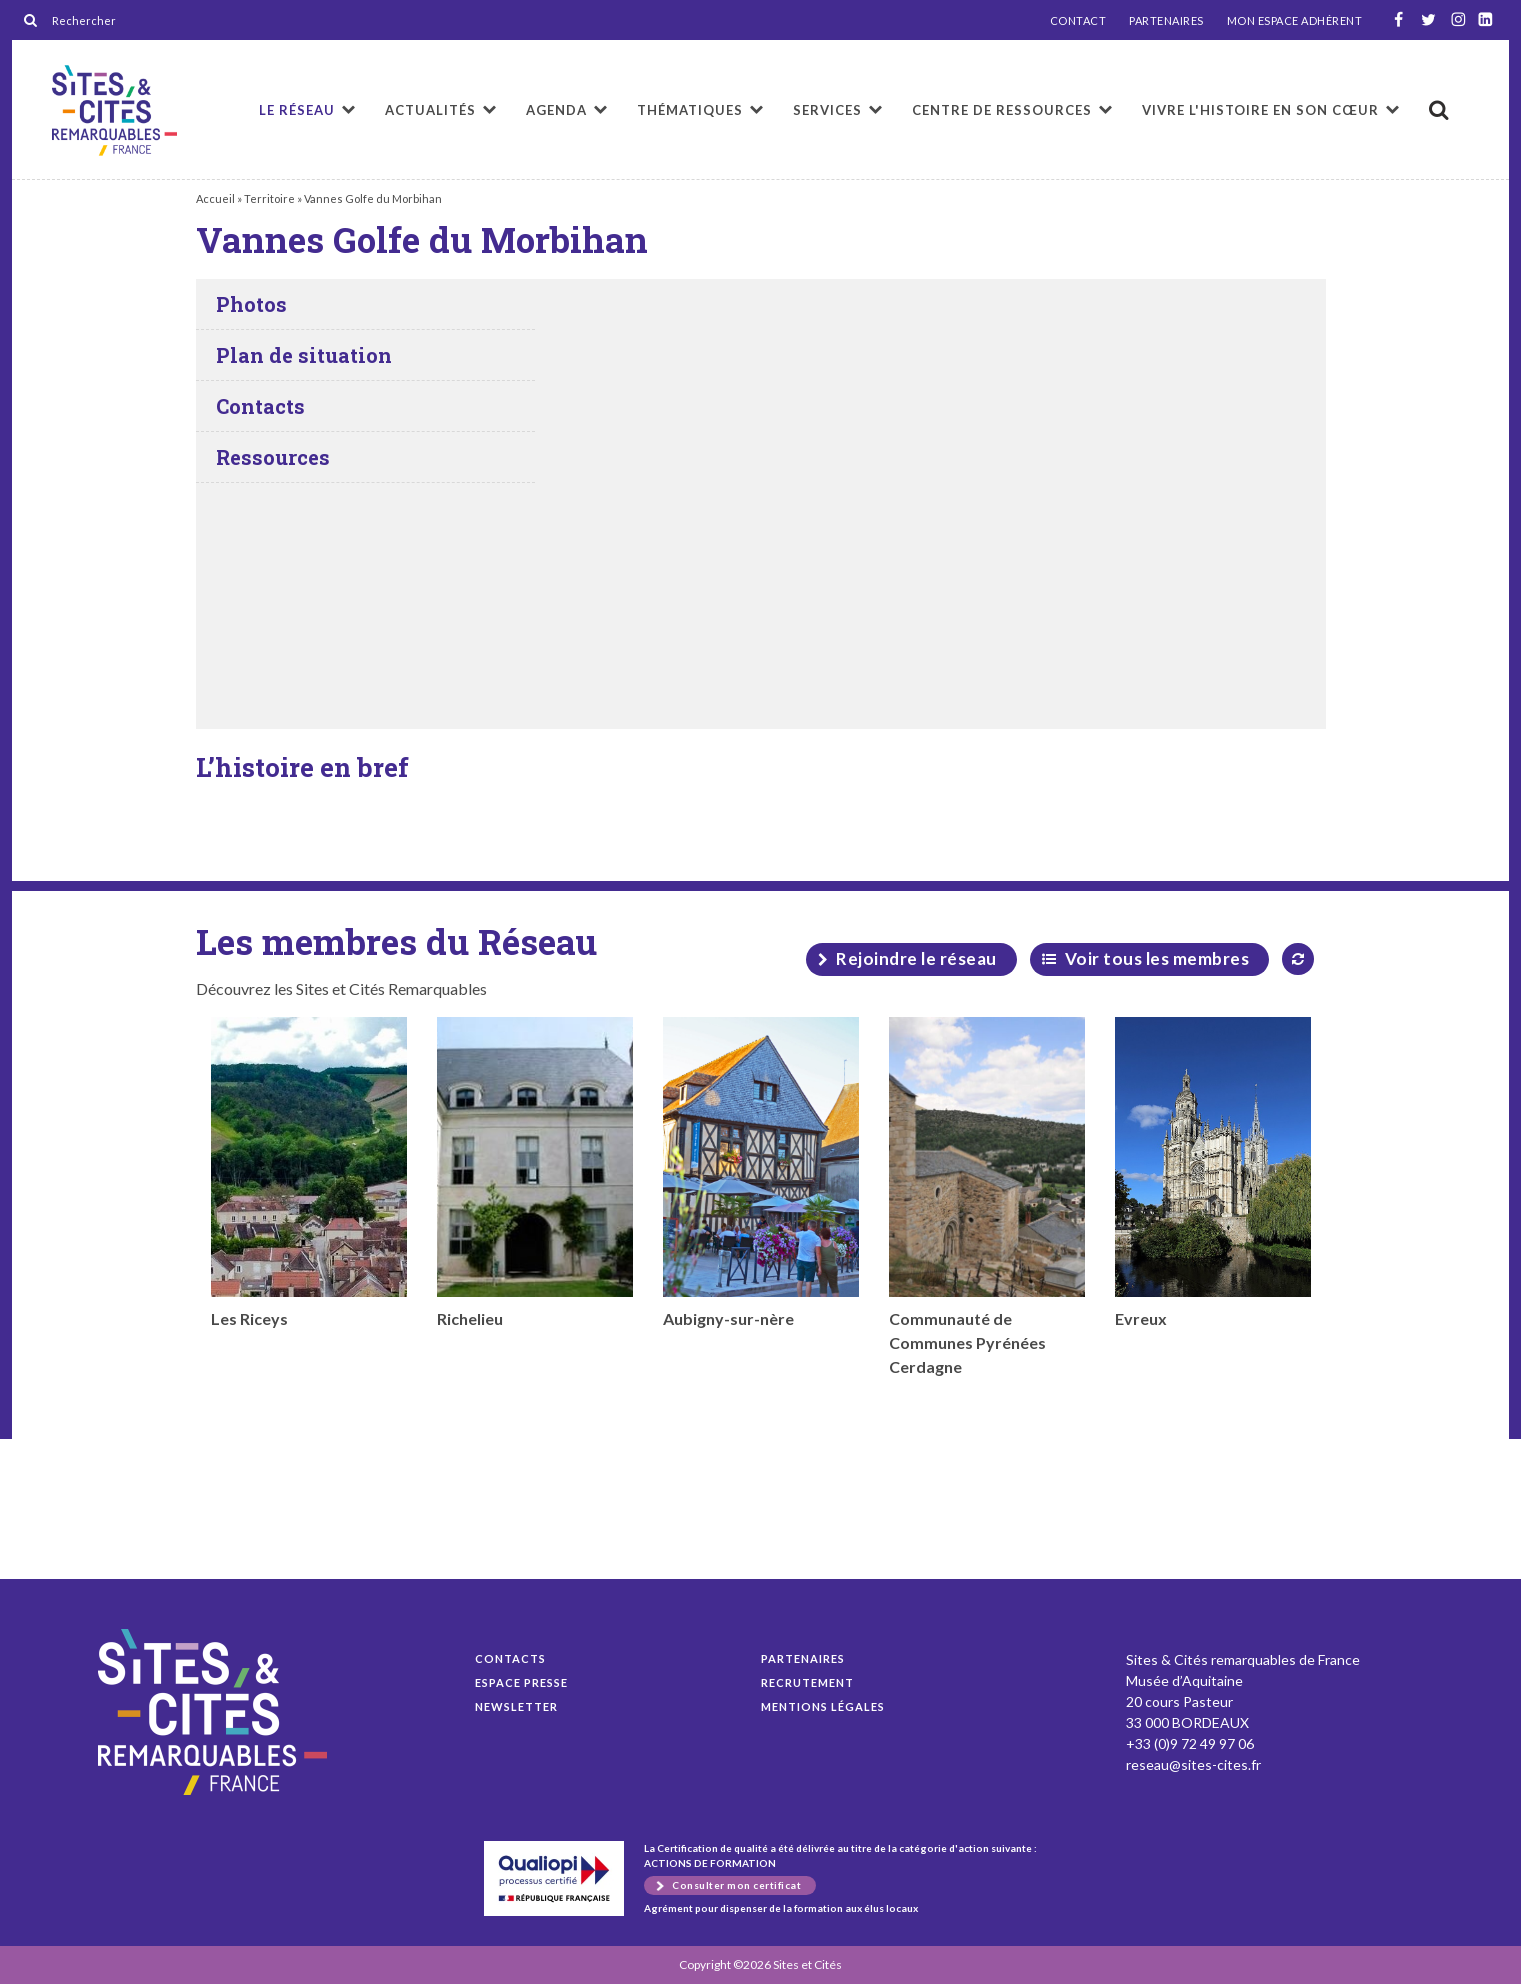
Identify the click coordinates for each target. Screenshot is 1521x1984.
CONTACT (1078, 21)
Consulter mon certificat (736, 1885)
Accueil (215, 198)
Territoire (269, 198)
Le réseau (297, 110)
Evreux (1213, 1172)
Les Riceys (309, 1172)
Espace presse (521, 1682)
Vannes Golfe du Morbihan (114, 110)
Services (827, 110)
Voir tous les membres (1157, 958)
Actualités (430, 110)
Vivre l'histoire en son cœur (1260, 110)
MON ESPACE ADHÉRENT (1295, 21)
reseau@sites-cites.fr (1193, 1764)
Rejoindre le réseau (916, 958)
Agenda (556, 110)
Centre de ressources (1002, 110)
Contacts (510, 1658)
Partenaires (803, 1658)
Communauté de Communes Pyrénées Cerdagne (987, 1196)
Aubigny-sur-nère (761, 1172)
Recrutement (807, 1682)
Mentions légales (823, 1706)
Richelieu (535, 1172)
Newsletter (516, 1706)
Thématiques (690, 110)
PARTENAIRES (1166, 21)
